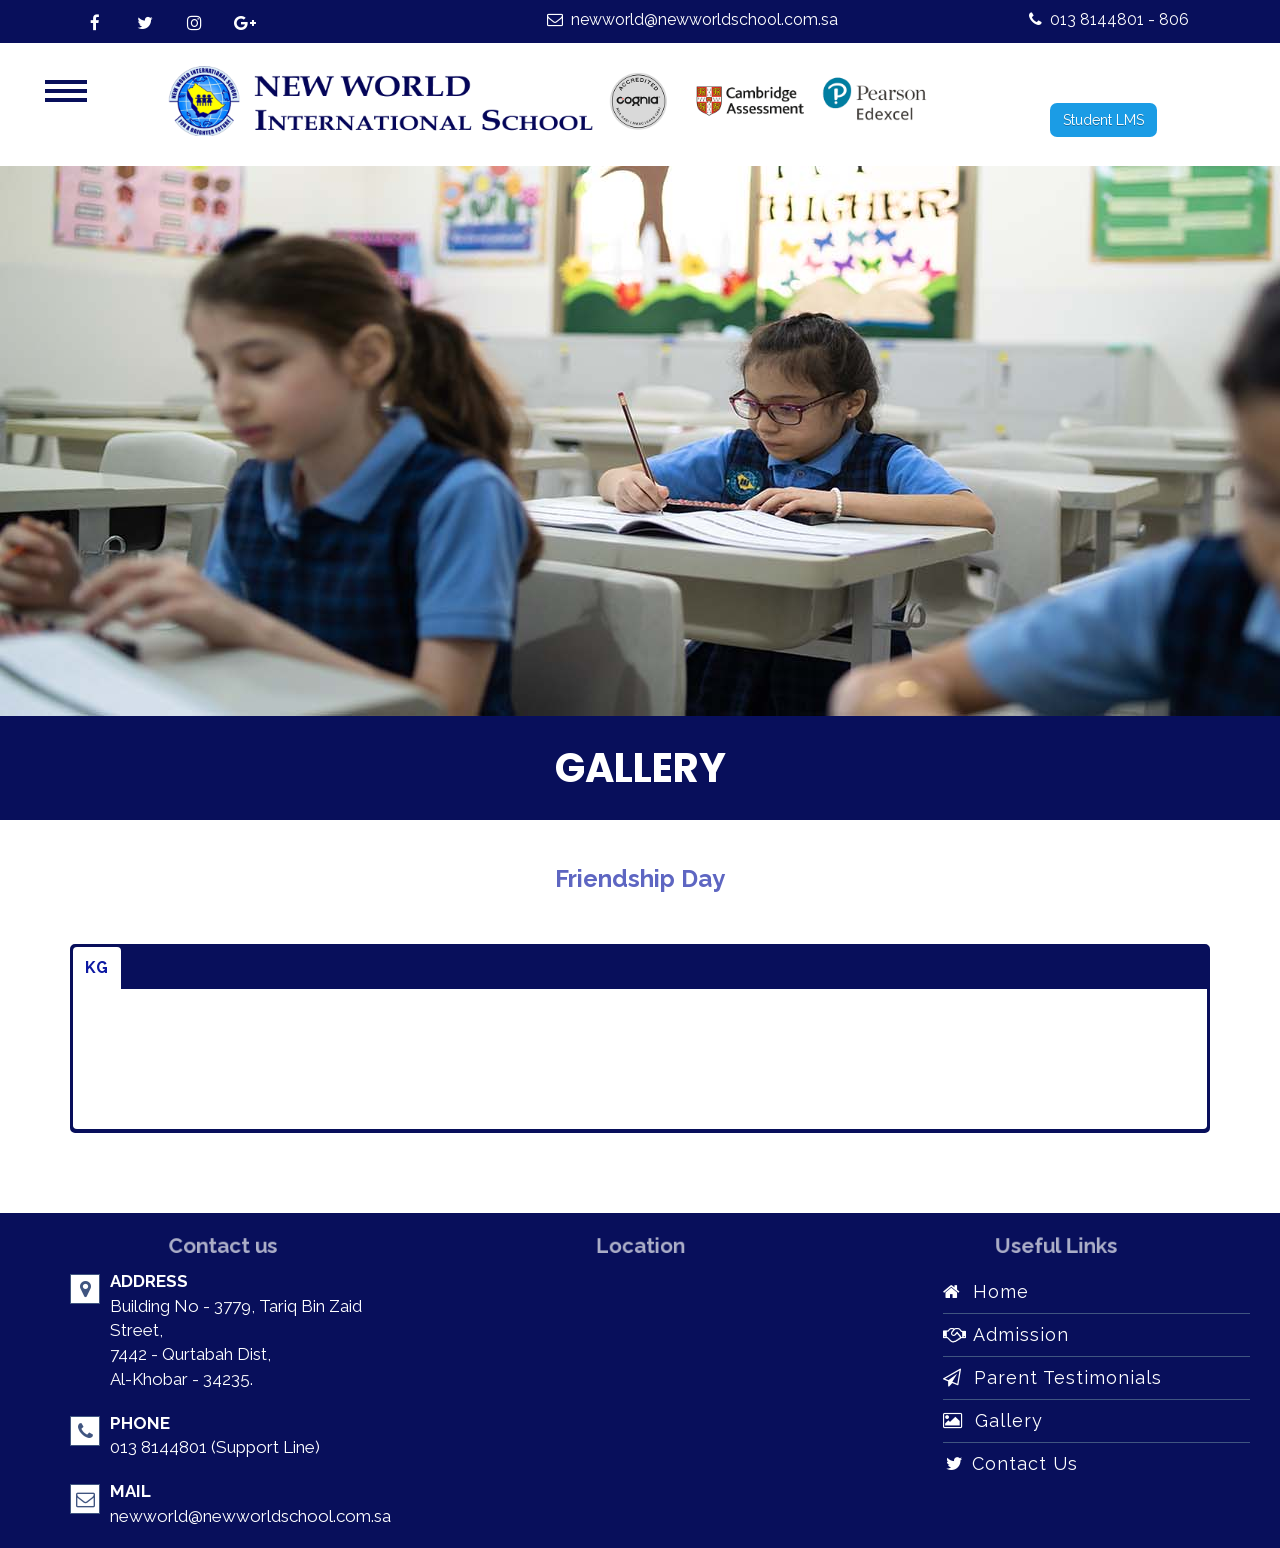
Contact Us (1010, 1463)
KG (97, 967)
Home (986, 1291)
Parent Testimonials (1052, 1377)
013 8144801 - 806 (1109, 19)
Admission (1006, 1334)
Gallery (993, 1420)
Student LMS (1103, 120)
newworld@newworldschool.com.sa (692, 19)
